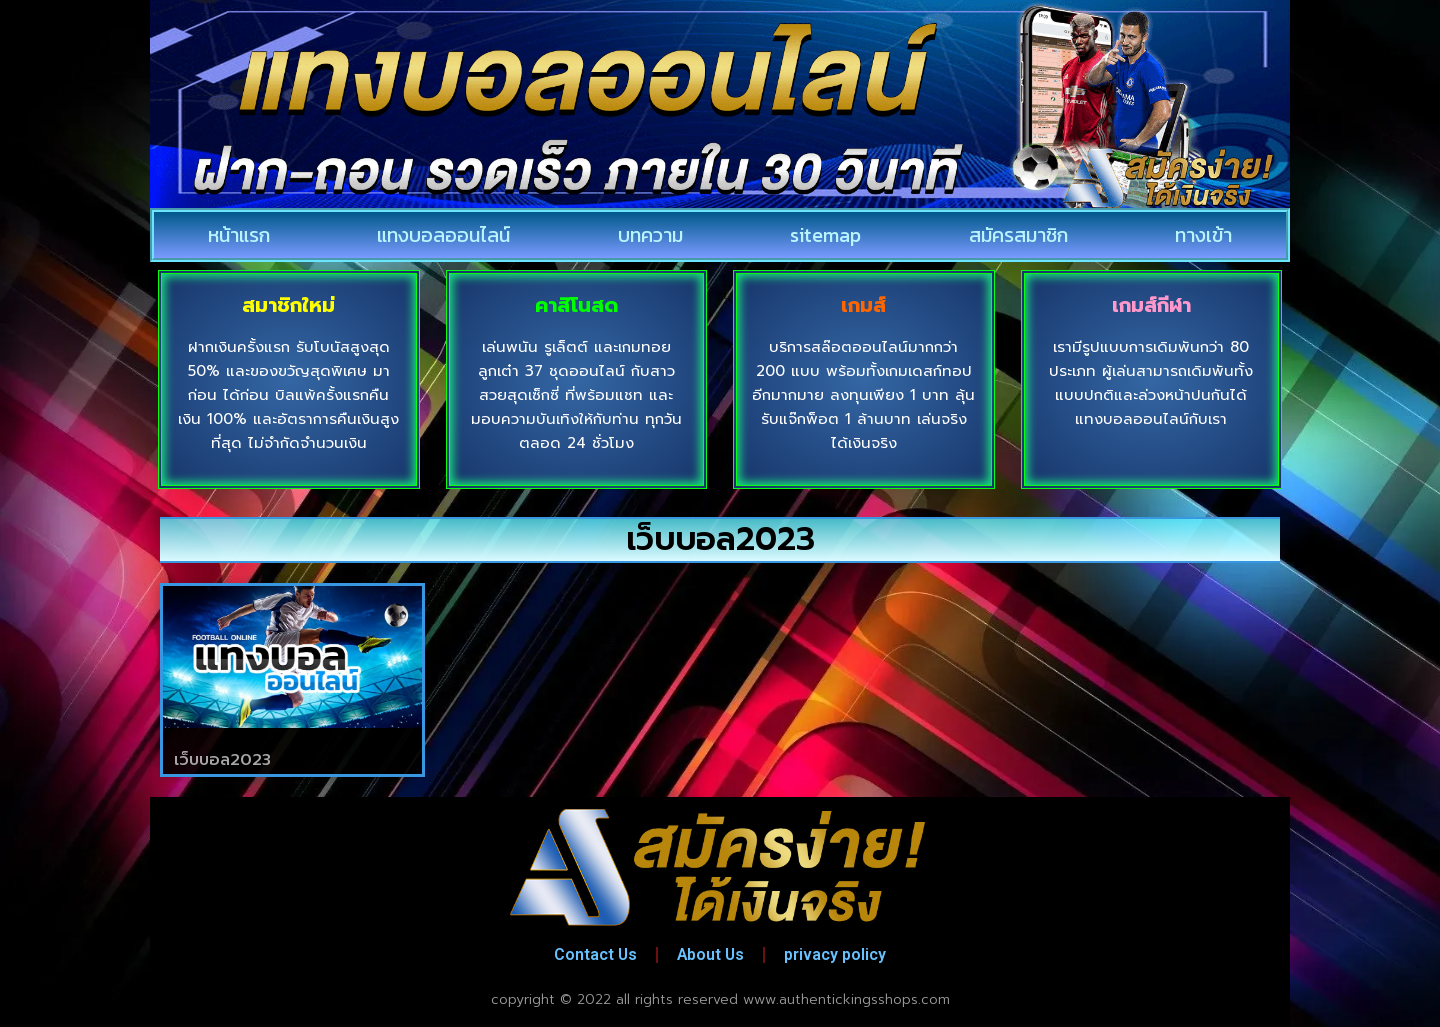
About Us (711, 954)
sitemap (825, 235)
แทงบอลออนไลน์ (443, 235)
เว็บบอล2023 (222, 760)
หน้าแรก (239, 235)
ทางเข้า (1203, 235)
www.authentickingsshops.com (846, 999)
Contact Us (593, 954)
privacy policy (839, 954)
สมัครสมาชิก (1018, 235)
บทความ (650, 235)
